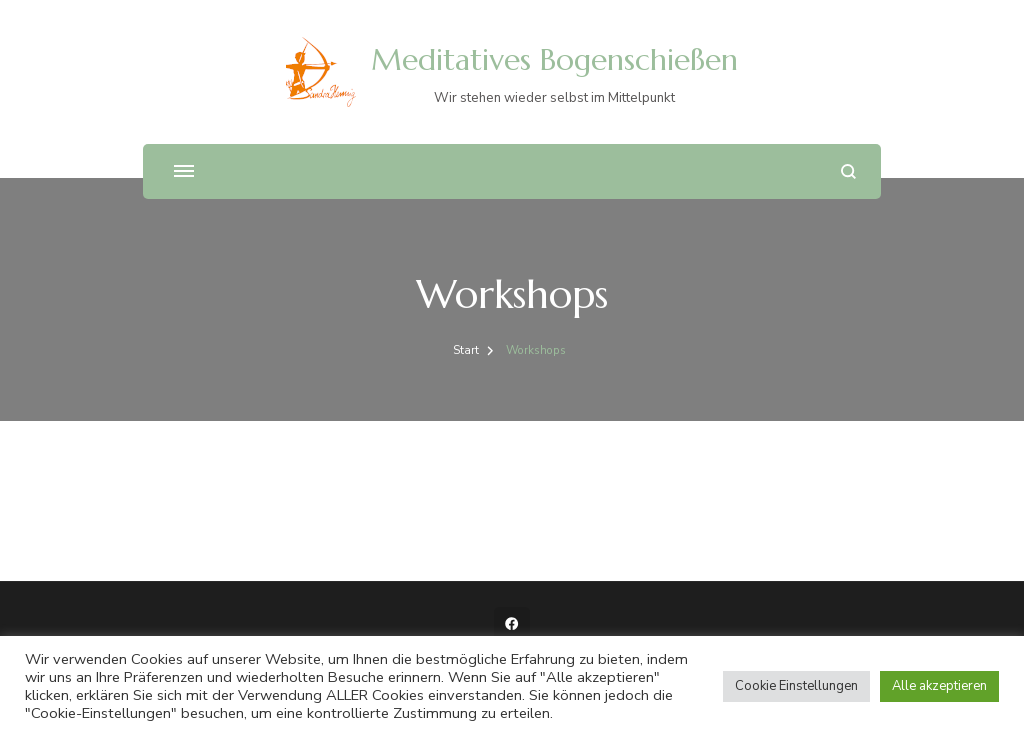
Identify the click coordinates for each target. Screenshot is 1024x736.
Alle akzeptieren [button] (939, 686)
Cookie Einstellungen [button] (796, 686)
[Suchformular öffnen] (848, 171)
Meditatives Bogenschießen (554, 59)
